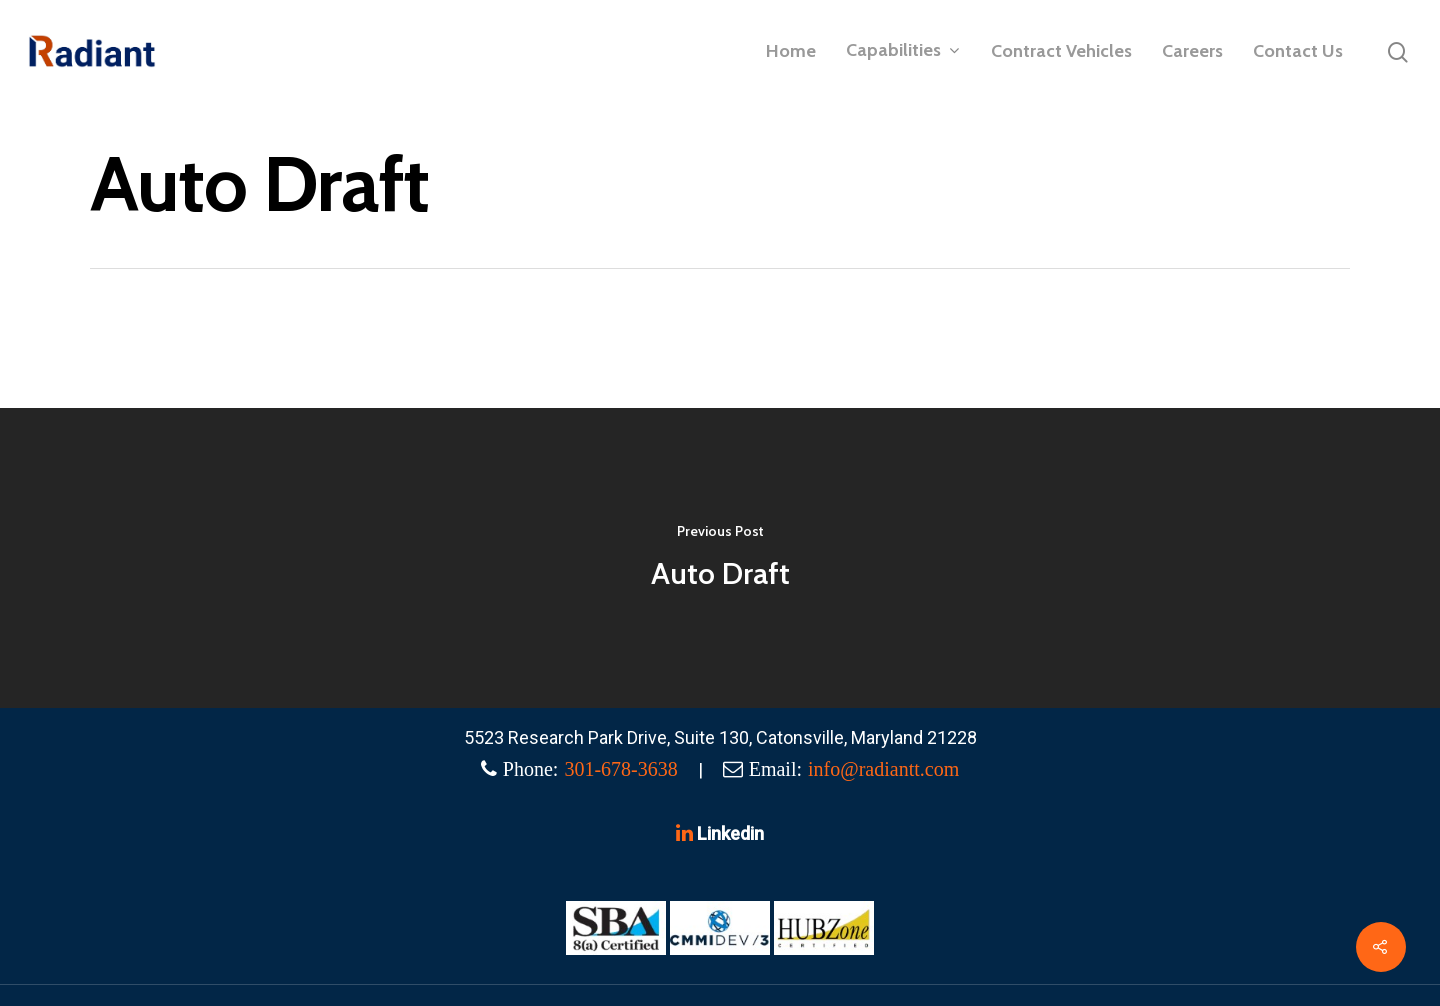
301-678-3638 (620, 769)
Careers (1192, 51)
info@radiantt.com (883, 769)
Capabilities (902, 51)
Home (791, 51)
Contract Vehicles (1061, 51)
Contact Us (1298, 51)
